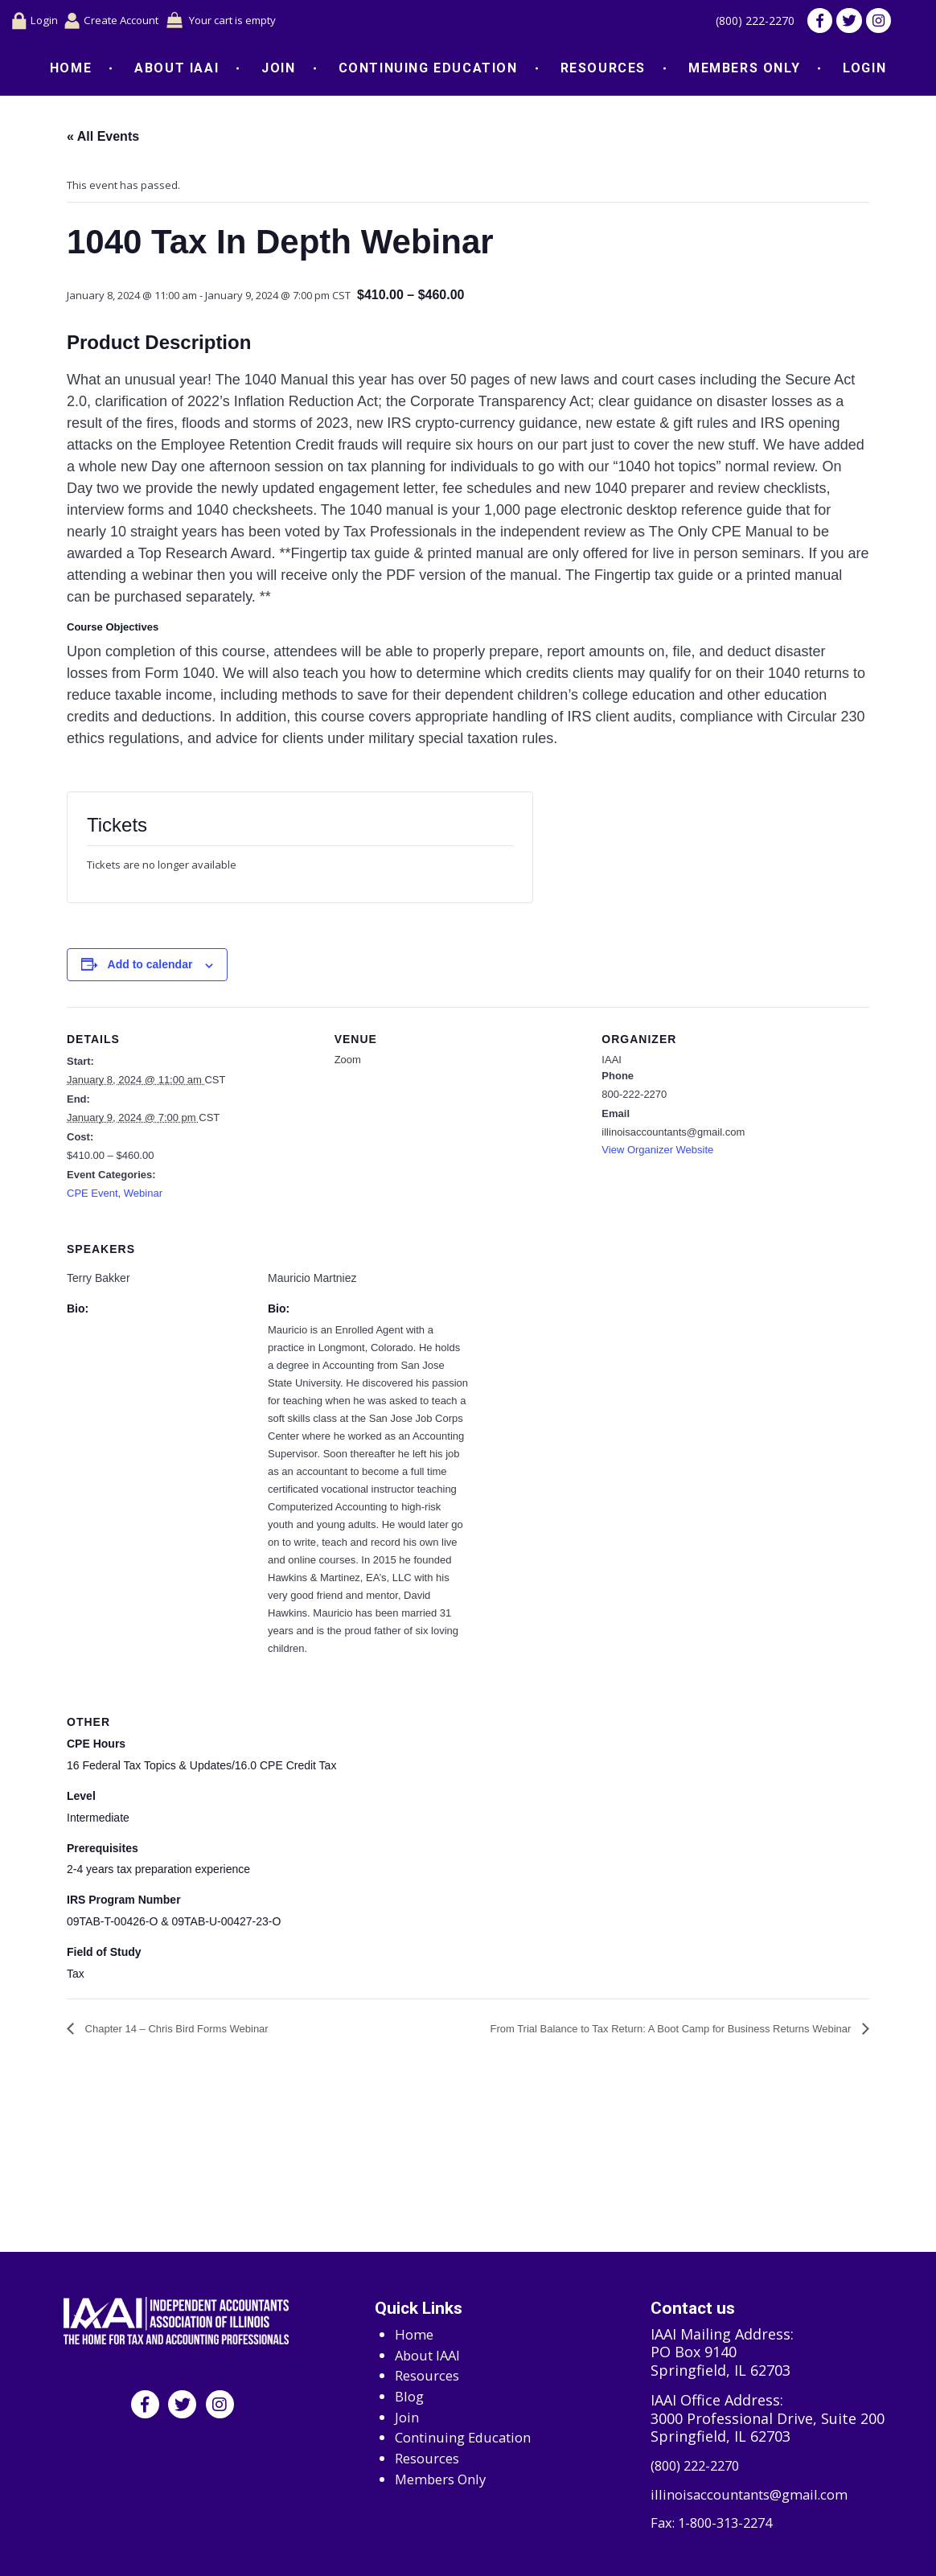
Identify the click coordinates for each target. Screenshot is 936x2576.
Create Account (121, 22)
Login (36, 22)
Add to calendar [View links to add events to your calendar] (150, 967)
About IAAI (176, 71)
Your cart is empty (254, 22)
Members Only (744, 71)
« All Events (103, 139)
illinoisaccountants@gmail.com (758, 2493)
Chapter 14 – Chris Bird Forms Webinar (175, 2032)
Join (278, 71)
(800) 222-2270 (746, 22)
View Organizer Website (657, 1153)
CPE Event (92, 1196)
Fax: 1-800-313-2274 (717, 2523)
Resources (603, 71)
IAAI (611, 1063)
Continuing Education (428, 71)
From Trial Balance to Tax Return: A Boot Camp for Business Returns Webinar (672, 2032)
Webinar (143, 1196)
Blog (410, 2391)
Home (71, 71)
